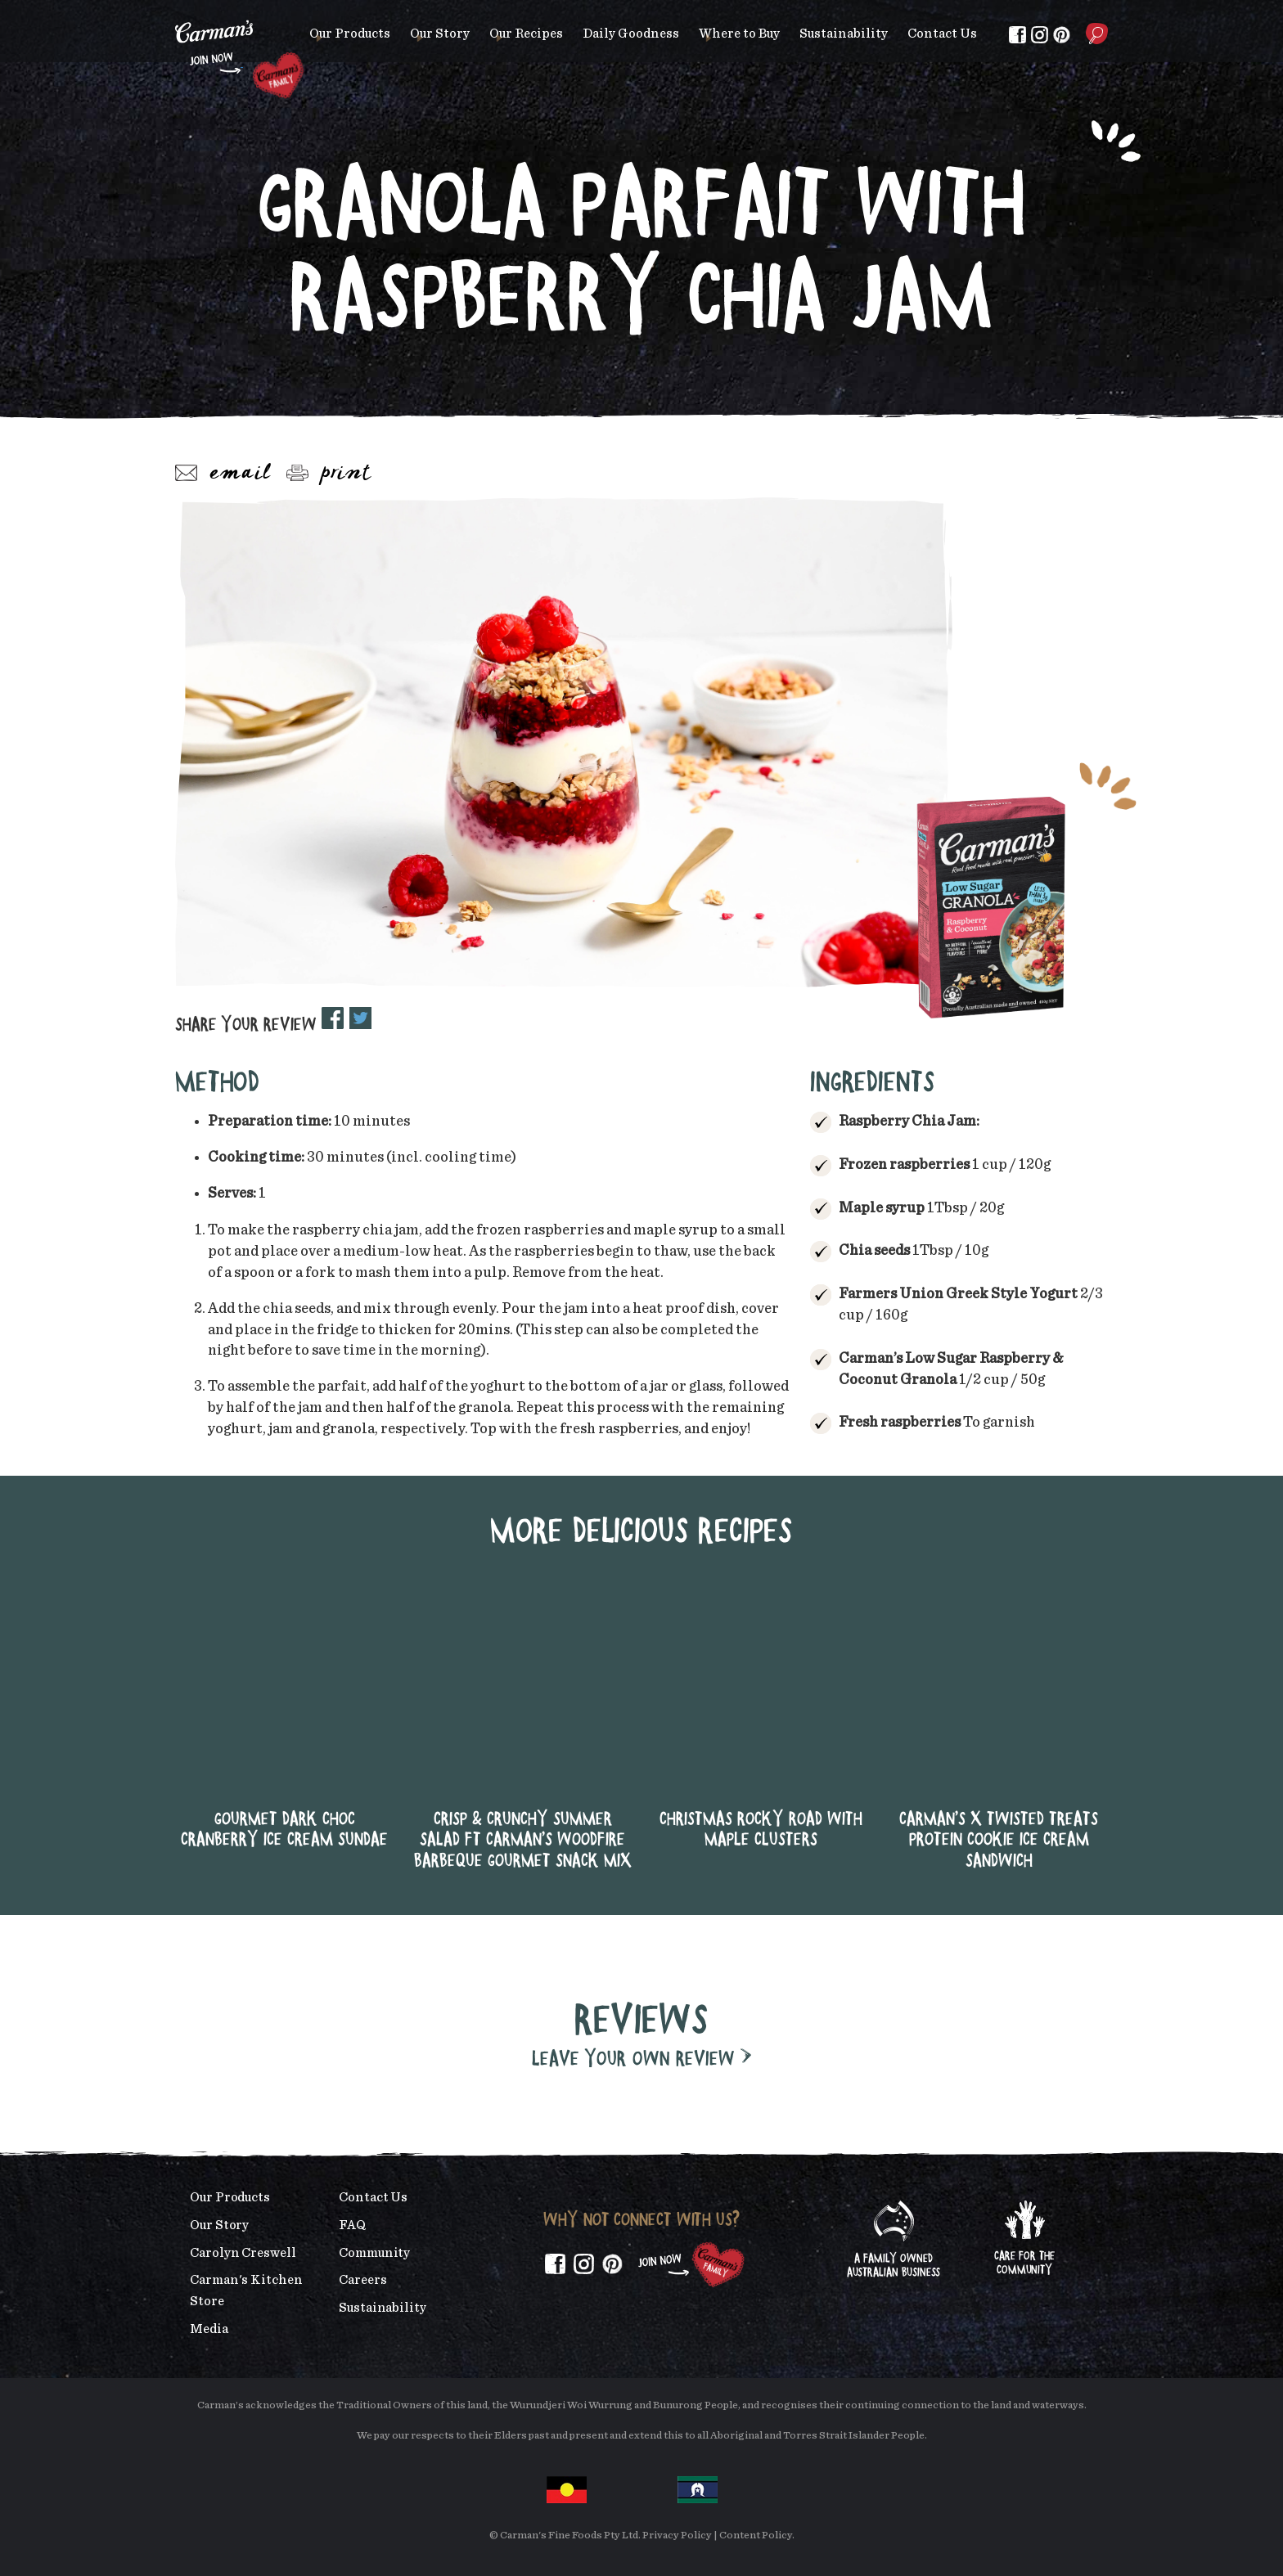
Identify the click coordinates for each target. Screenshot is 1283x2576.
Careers (362, 2279)
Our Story (440, 33)
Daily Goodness (631, 33)
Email (223, 474)
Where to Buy (739, 33)
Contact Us (942, 33)
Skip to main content (175, 11)
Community (374, 2252)
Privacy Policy (677, 2535)
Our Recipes (526, 33)
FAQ (352, 2225)
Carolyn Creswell (243, 2252)
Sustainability (843, 33)
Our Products (349, 33)
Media (209, 2328)
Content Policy (755, 2535)
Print (328, 474)
